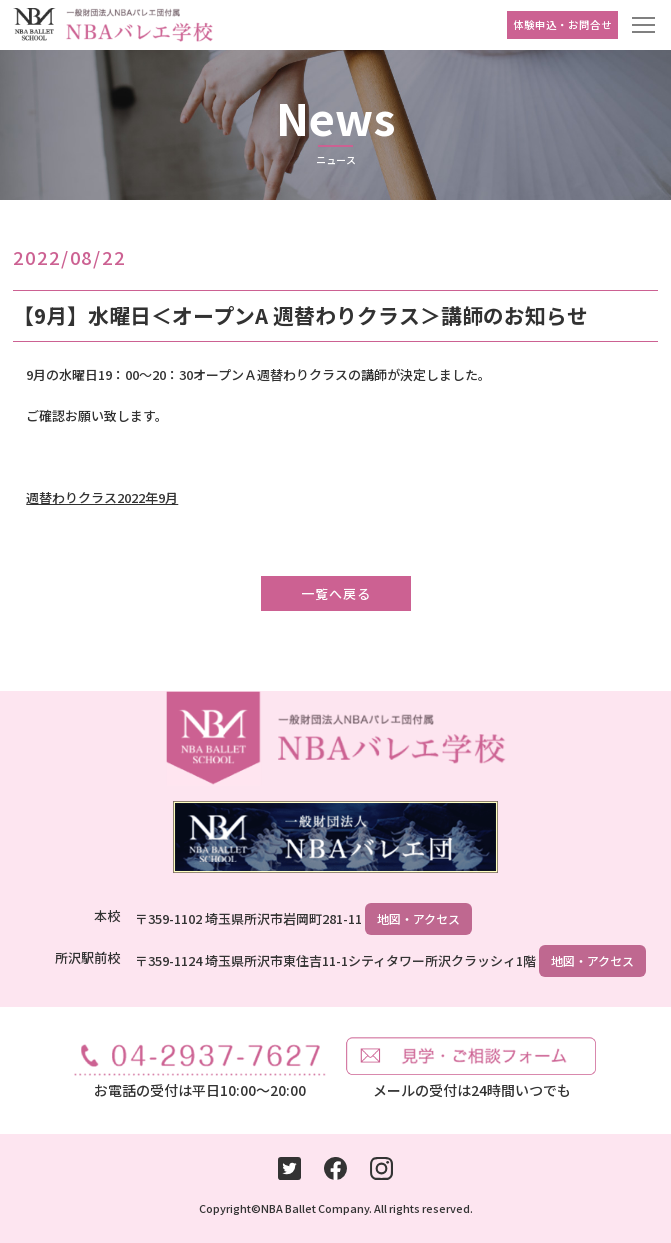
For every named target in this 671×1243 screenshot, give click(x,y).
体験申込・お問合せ (562, 24)
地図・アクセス (418, 918)
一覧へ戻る (336, 593)
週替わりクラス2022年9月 (102, 497)
